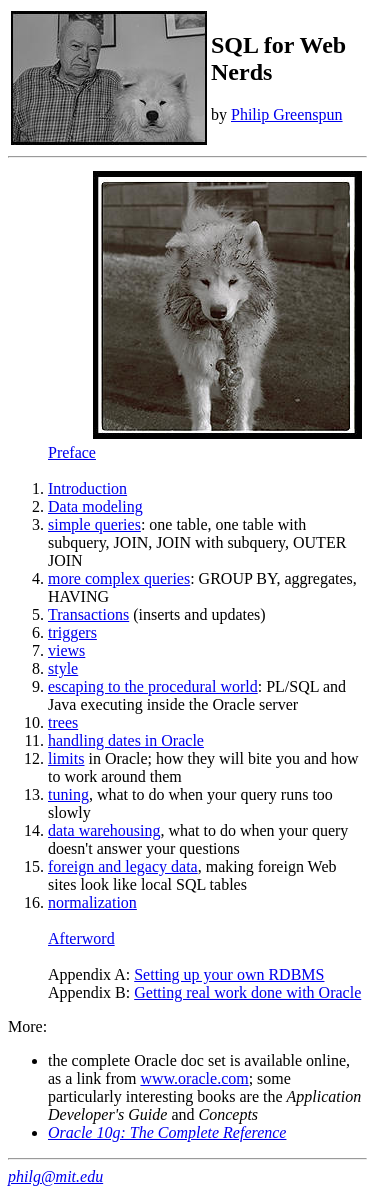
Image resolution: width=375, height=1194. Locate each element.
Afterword (81, 938)
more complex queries (119, 578)
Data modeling (95, 506)
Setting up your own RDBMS (229, 974)
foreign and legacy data (123, 866)
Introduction (87, 488)
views (66, 650)
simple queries (94, 524)
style (63, 668)
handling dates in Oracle (126, 740)
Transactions (88, 614)
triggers (72, 632)
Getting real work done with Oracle (247, 992)
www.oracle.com (194, 1078)
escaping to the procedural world (153, 686)
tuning (68, 794)
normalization (92, 902)
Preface (72, 452)
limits (66, 758)
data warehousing (104, 830)
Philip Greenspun (287, 114)
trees (63, 722)
